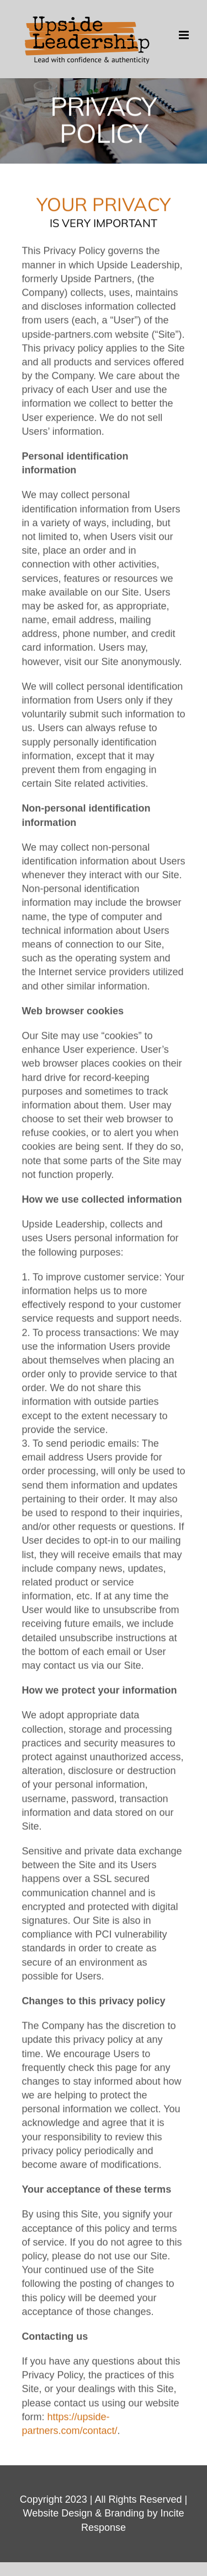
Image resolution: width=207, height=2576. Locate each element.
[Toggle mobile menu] (184, 35)
